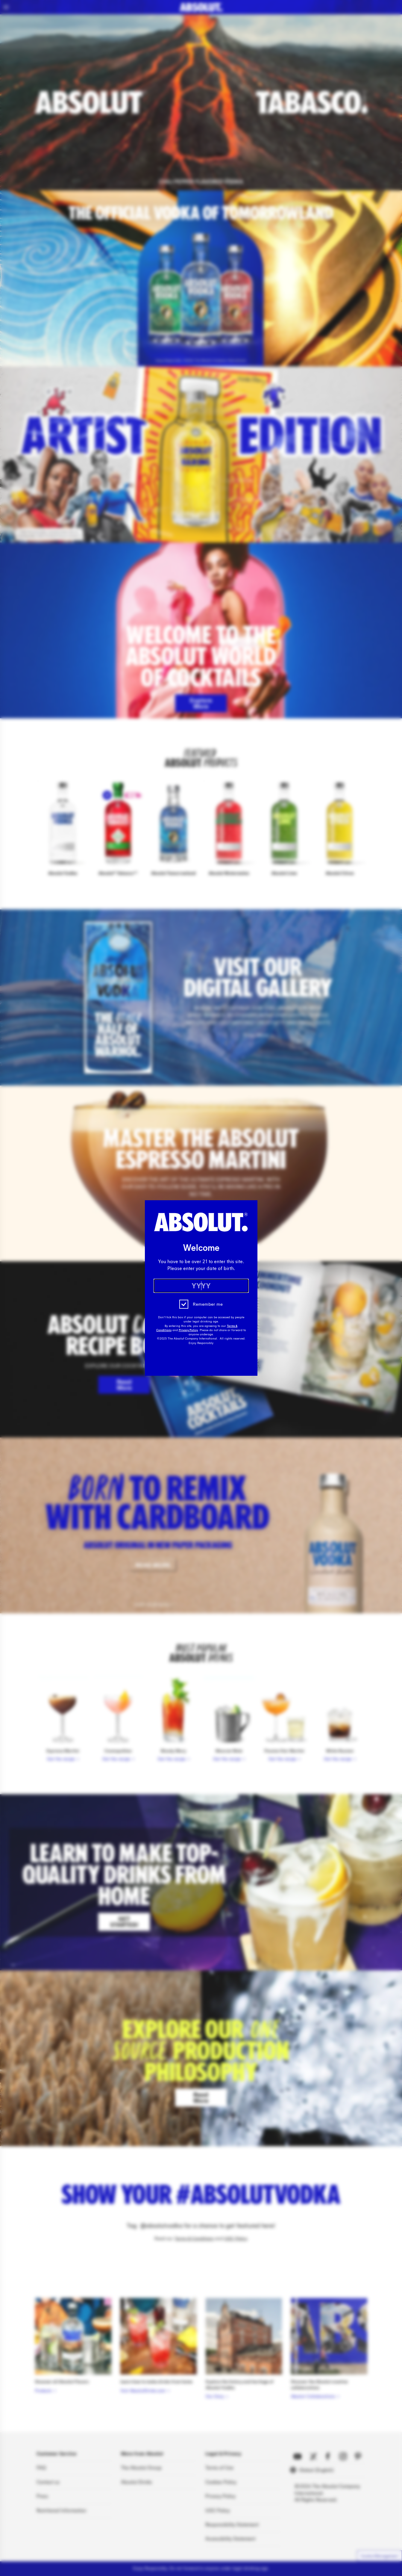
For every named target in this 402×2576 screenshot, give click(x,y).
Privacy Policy (188, 1330)
